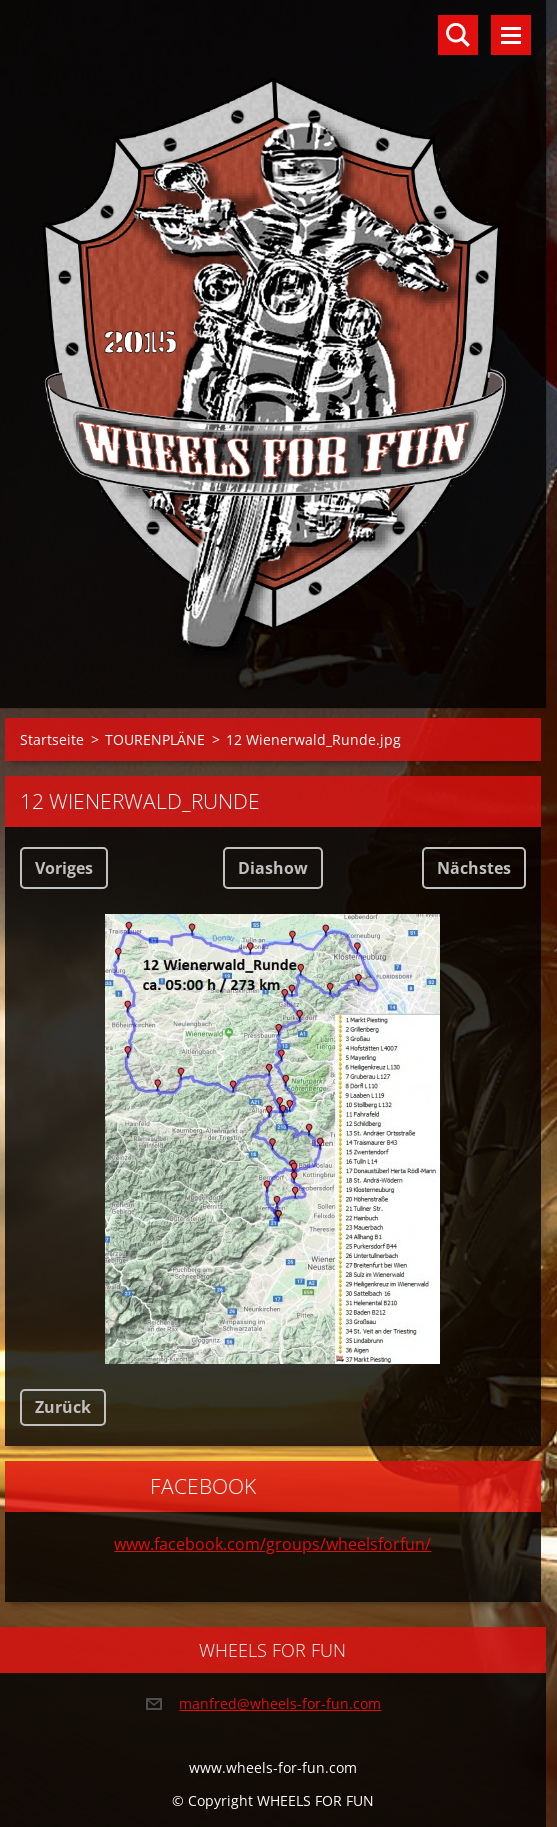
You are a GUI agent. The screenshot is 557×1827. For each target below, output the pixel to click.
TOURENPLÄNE (155, 739)
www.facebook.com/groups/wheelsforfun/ (272, 1544)
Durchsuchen (458, 35)
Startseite (52, 739)
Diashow (273, 868)
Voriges (64, 868)
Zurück (63, 1407)
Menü (511, 35)
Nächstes (474, 868)
